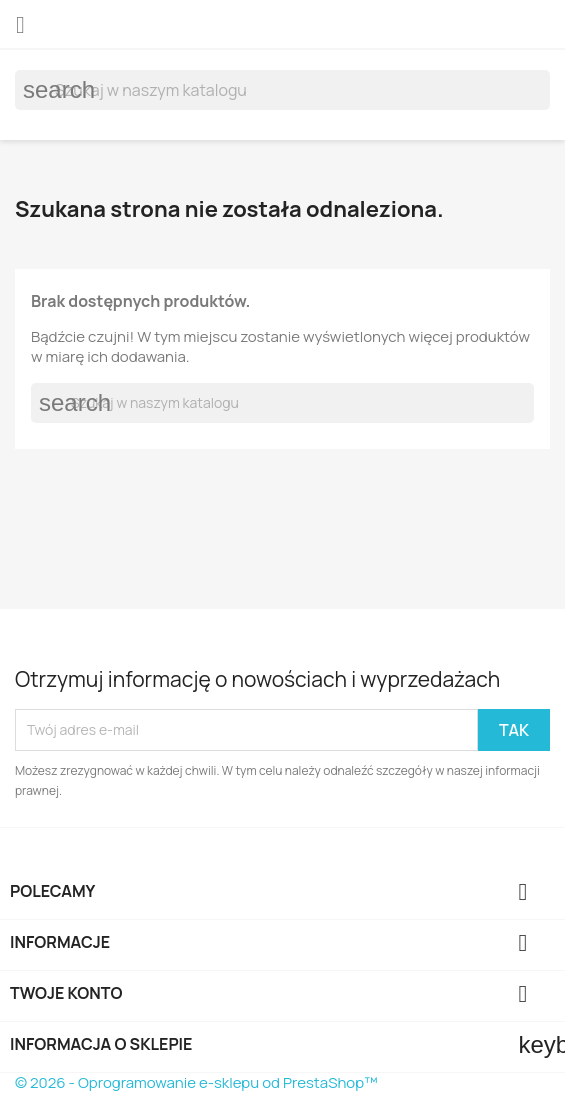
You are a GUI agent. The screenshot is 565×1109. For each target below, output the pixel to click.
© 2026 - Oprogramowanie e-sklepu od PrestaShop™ (196, 1082)
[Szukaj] (282, 90)
